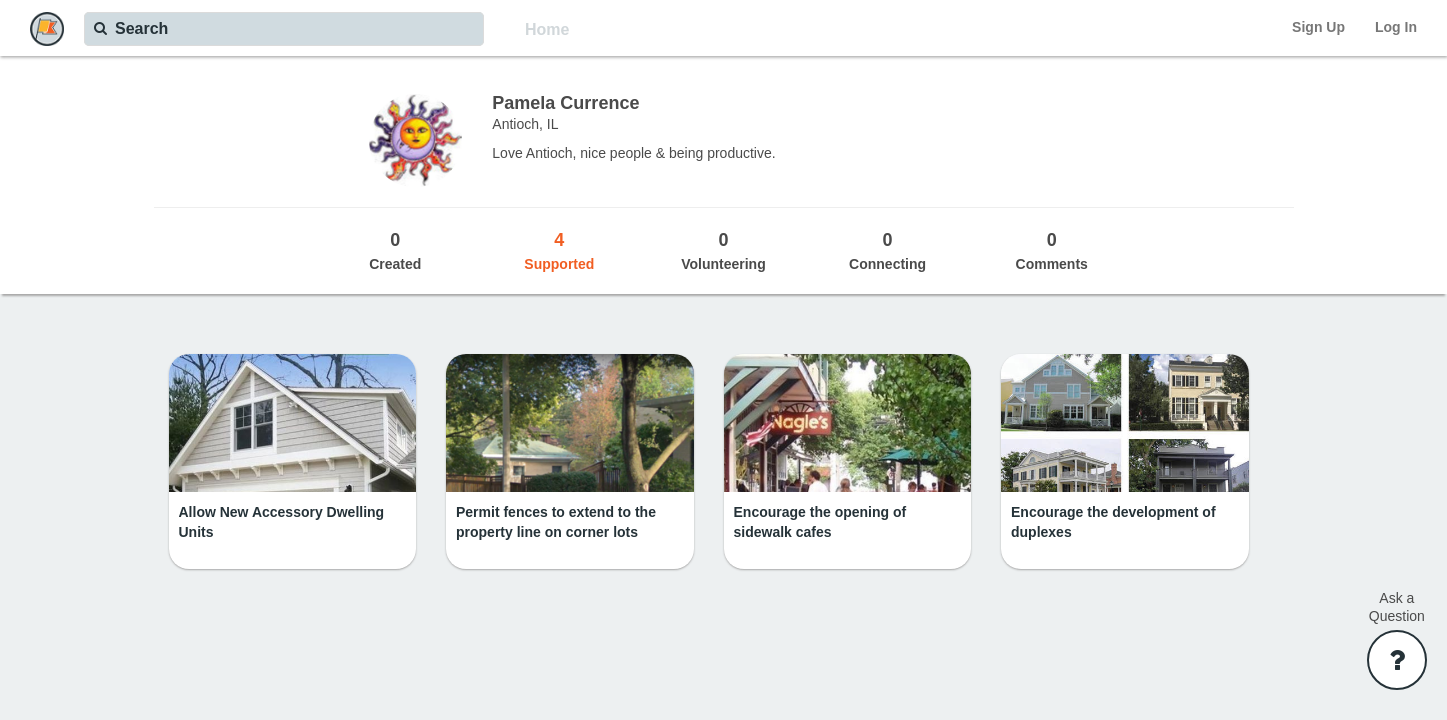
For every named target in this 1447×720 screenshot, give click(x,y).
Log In (1396, 27)
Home (547, 29)
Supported (559, 250)
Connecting (888, 250)
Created (395, 250)
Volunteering (723, 250)
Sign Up (1318, 27)
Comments (1052, 250)
